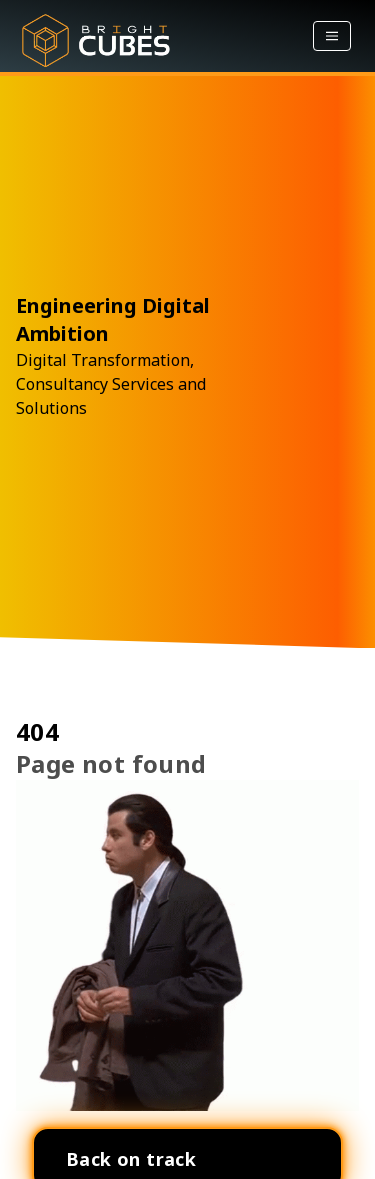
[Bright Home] (96, 36)
